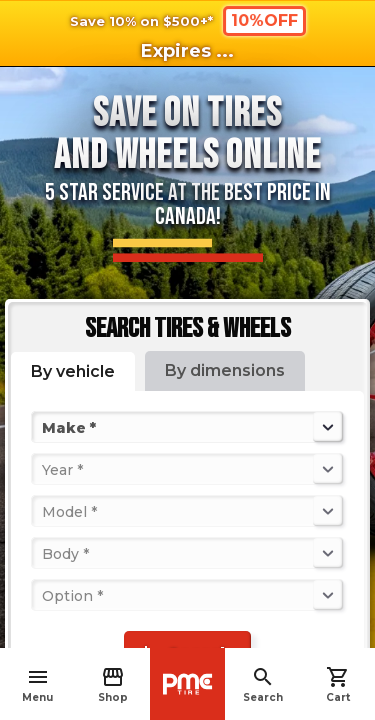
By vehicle (73, 371)
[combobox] (44, 427)
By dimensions (225, 370)
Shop (113, 684)
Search (263, 684)
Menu (37, 684)
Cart (338, 684)
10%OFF (264, 20)
